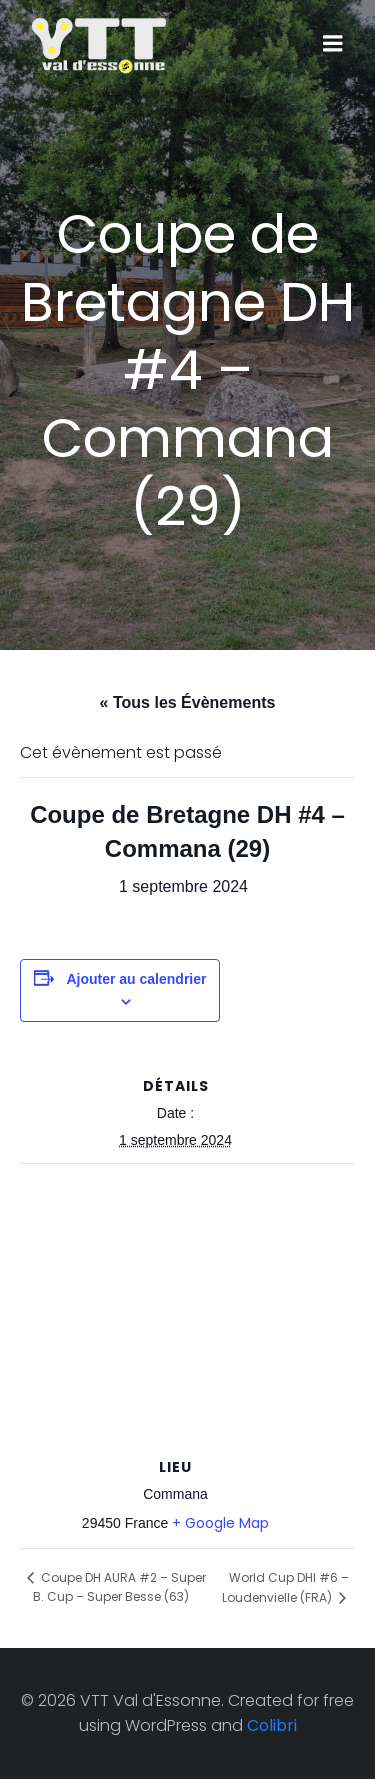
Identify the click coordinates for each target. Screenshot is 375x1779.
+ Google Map (220, 1523)
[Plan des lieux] (187, 1308)
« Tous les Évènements (188, 702)
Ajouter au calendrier (136, 979)
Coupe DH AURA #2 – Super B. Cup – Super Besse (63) (119, 1587)
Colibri (272, 1725)
